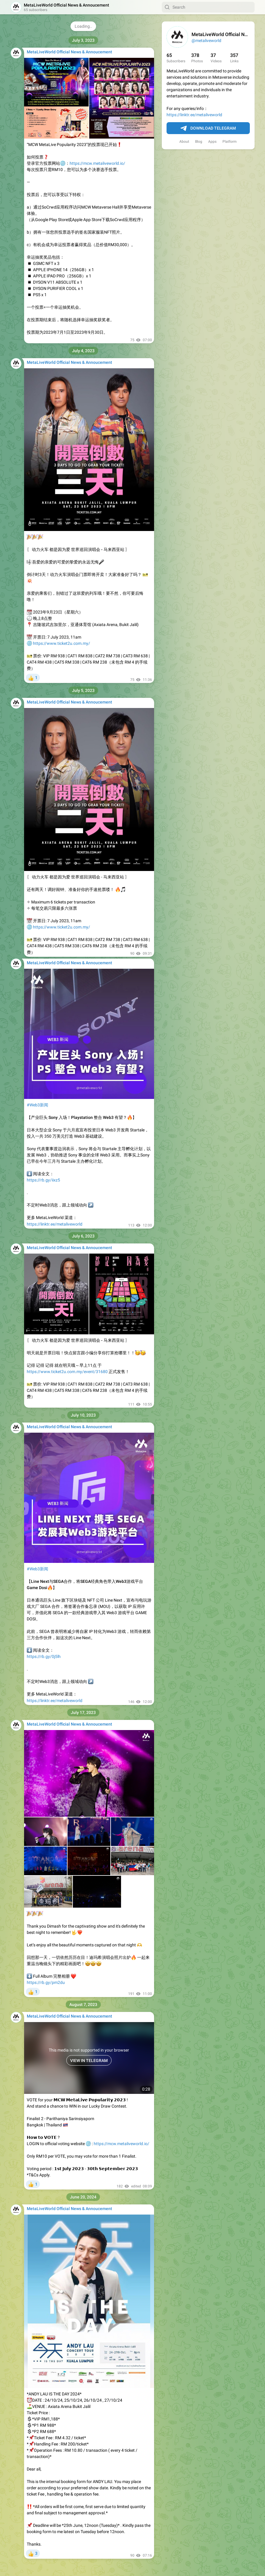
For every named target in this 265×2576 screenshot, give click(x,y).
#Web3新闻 (37, 1105)
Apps (212, 141)
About (184, 141)
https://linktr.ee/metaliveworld (194, 114)
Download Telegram (208, 128)
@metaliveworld (206, 40)
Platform (229, 141)
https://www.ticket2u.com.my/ (61, 643)
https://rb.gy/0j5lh (44, 1656)
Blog (198, 141)
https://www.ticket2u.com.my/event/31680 (67, 1371)
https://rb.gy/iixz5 (43, 1180)
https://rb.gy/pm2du (46, 1982)
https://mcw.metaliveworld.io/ (97, 163)
